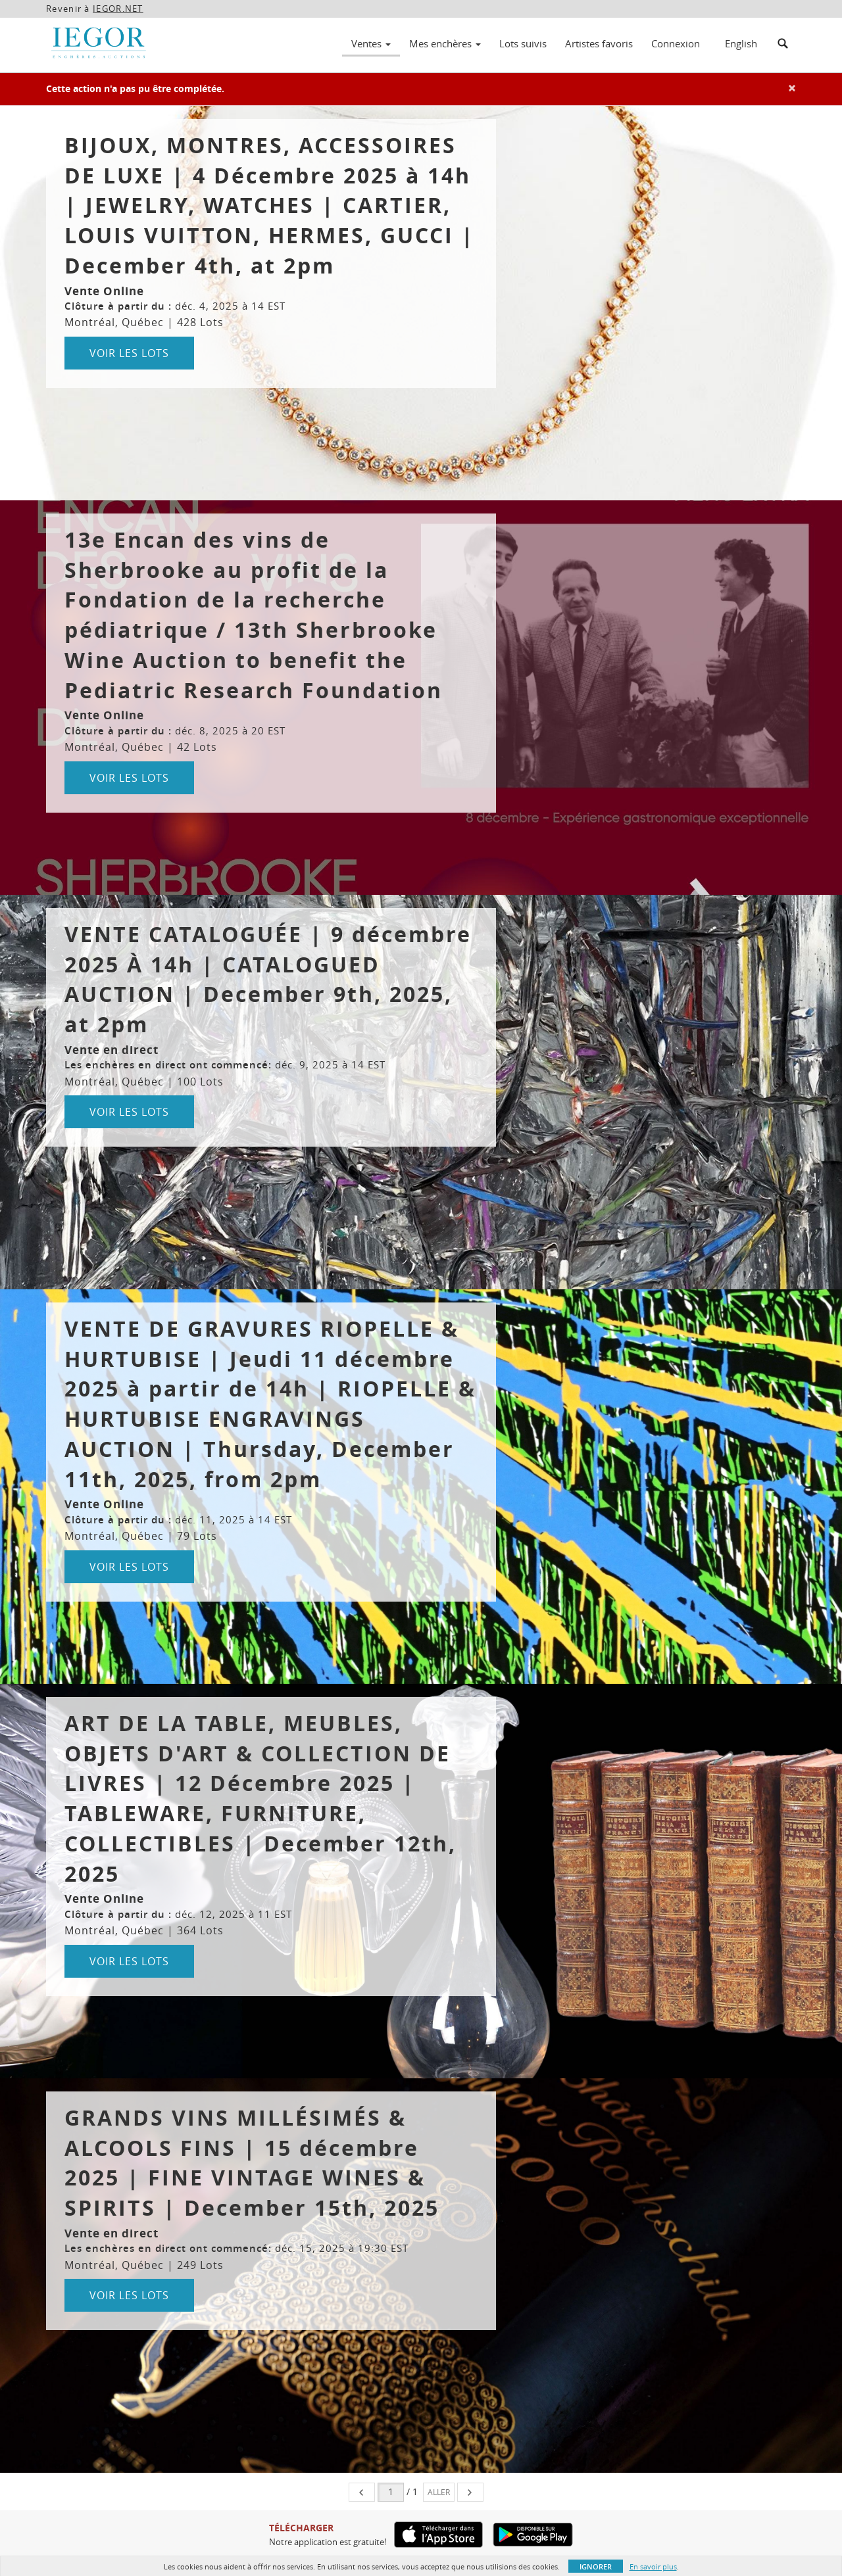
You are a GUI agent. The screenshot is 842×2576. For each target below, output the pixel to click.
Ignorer (596, 2566)
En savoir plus (653, 2566)
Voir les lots (129, 353)
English (741, 43)
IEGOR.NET (118, 8)
